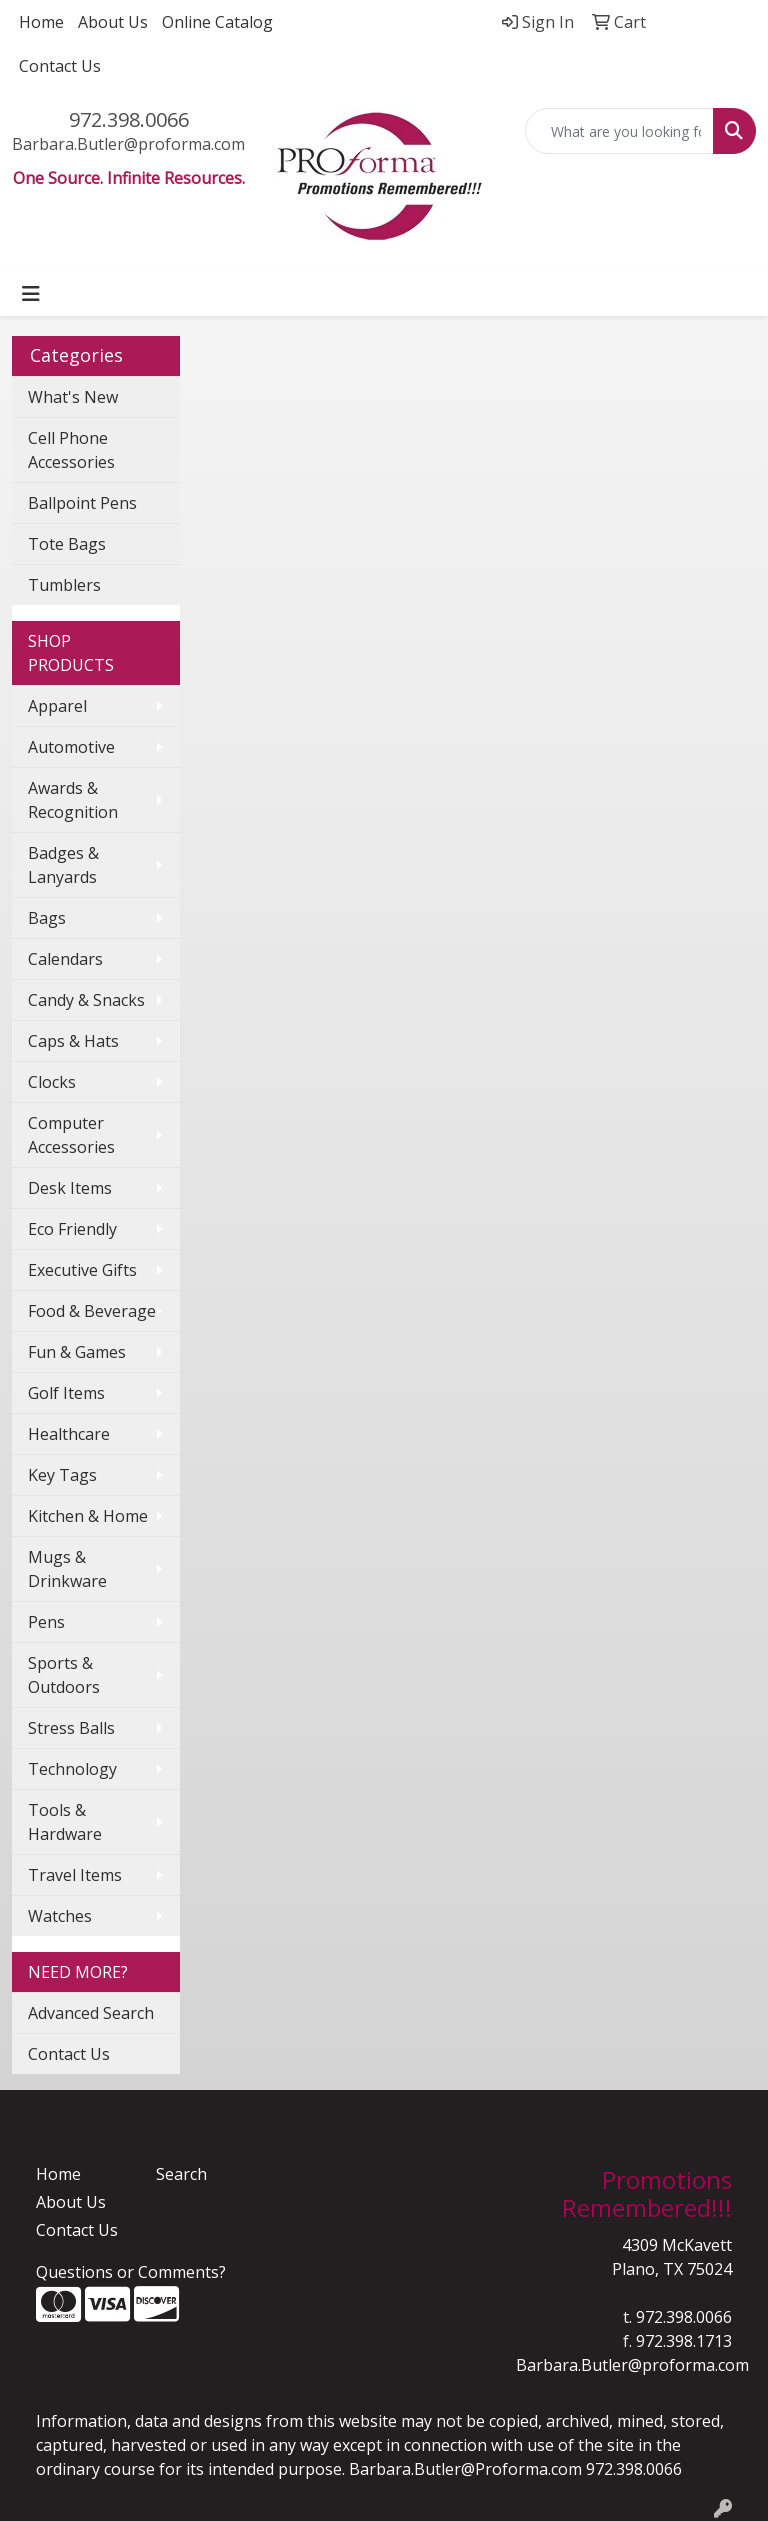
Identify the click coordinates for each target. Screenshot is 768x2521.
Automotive (71, 747)
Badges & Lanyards (63, 865)
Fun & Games (77, 1352)
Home (41, 22)
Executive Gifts (82, 1270)
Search (181, 2174)
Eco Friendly (72, 1229)
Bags (47, 918)
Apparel (57, 706)
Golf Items (66, 1393)
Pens (46, 1622)
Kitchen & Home (88, 1516)
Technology (72, 1769)
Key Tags (62, 1475)
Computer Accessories (71, 1135)
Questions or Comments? (131, 2272)
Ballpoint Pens (82, 503)
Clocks (52, 1082)
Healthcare (69, 1434)
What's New (73, 397)
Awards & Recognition (73, 800)
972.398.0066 (129, 119)
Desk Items (70, 1188)
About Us (113, 22)
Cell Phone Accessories (71, 450)
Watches (60, 1916)
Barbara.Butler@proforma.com (128, 144)
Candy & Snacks (86, 1000)
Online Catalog (217, 22)
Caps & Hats (73, 1041)
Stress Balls (71, 1728)
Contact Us (60, 66)
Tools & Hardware (65, 1822)
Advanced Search (91, 2013)
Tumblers (64, 585)
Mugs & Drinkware (67, 1569)
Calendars (65, 959)
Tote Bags (67, 544)
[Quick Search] (620, 131)
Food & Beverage (92, 1311)
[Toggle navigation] (31, 294)
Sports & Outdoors (64, 1675)
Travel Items (75, 1875)
